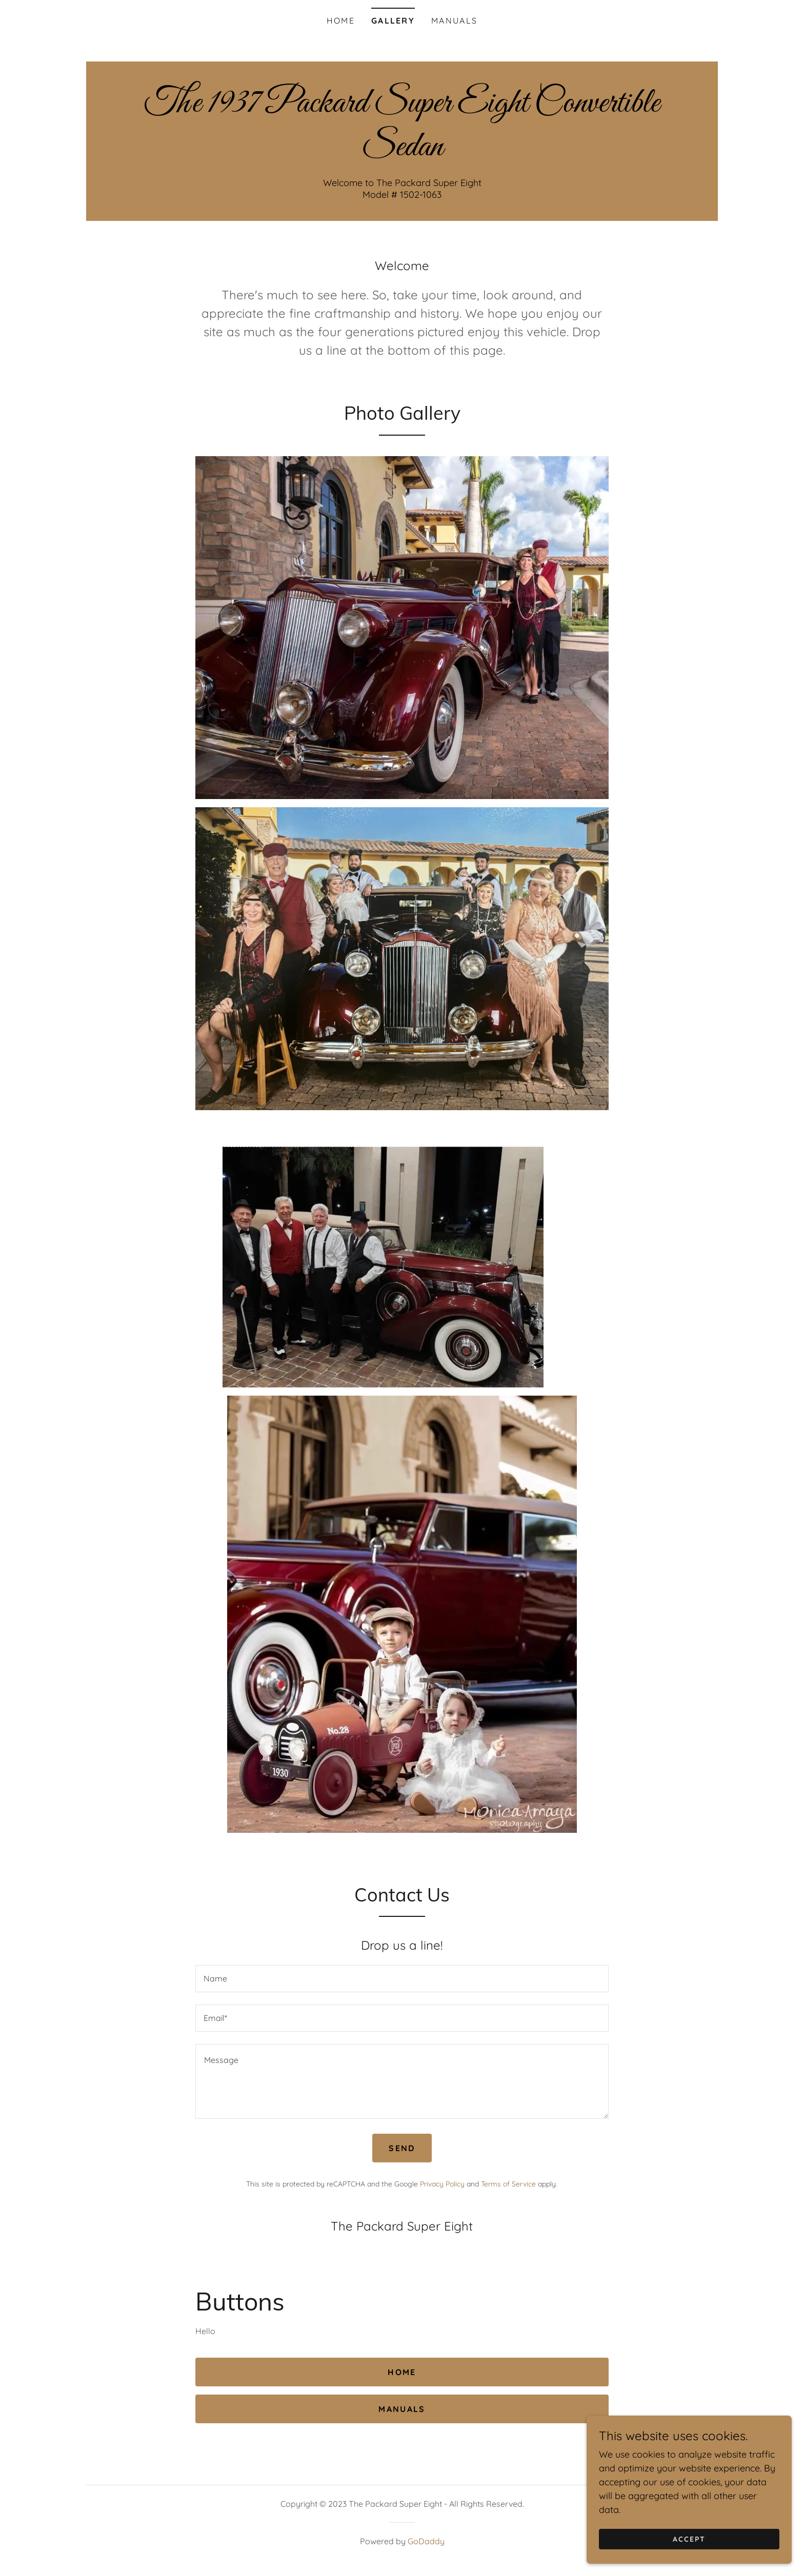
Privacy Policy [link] (442, 2184)
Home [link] (341, 20)
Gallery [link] (393, 20)
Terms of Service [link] (508, 2184)
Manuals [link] (454, 20)
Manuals (401, 2409)
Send (402, 2148)
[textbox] (401, 1978)
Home (402, 2372)
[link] (402, 152)
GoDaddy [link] (426, 2541)
